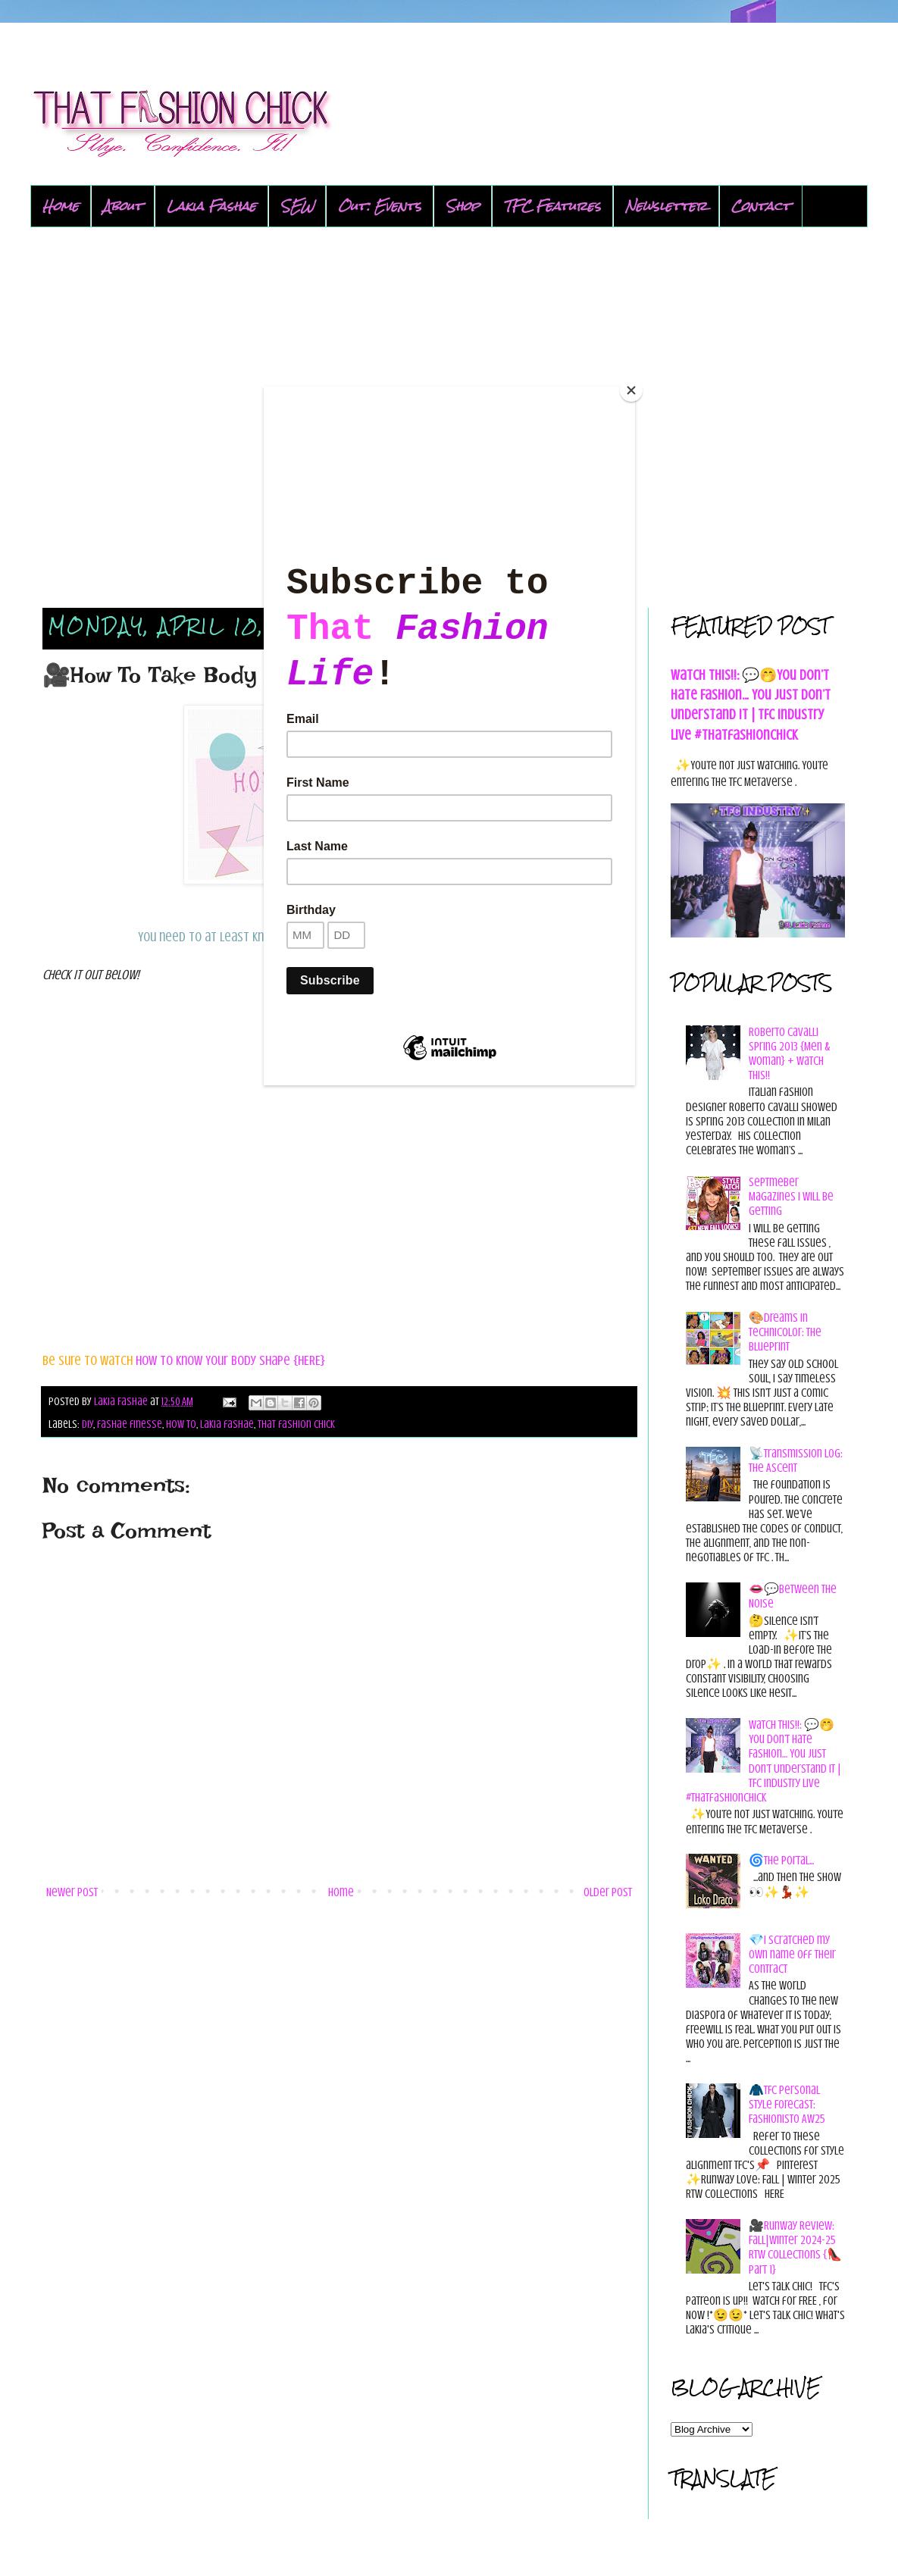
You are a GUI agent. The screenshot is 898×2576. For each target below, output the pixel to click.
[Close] (631, 390)
